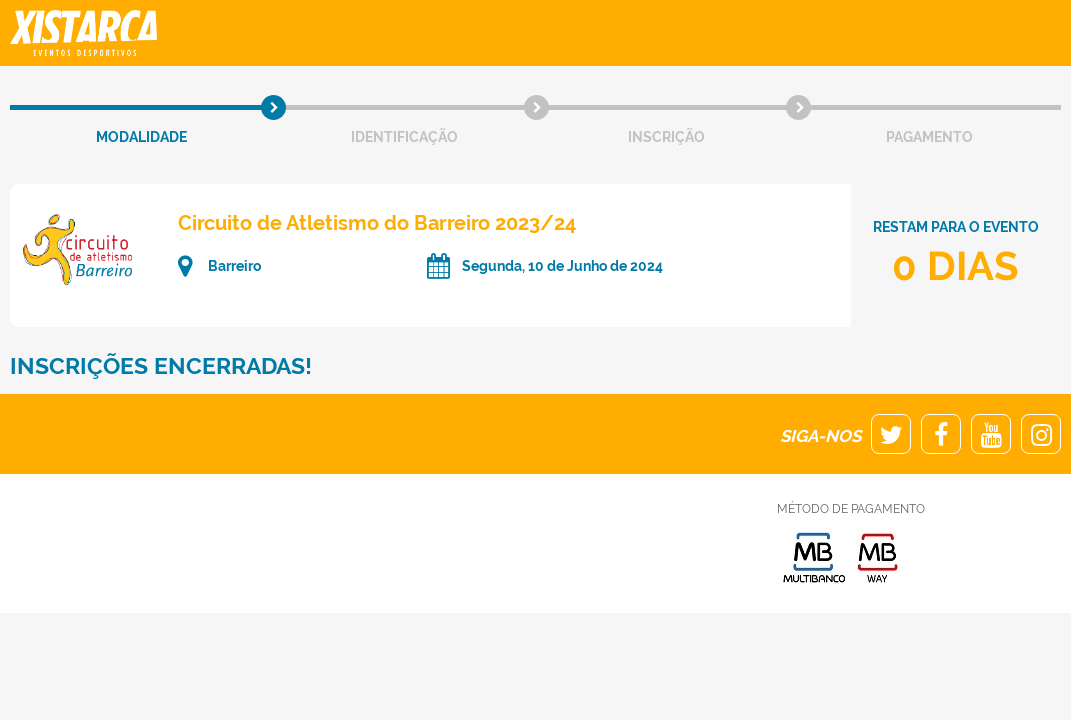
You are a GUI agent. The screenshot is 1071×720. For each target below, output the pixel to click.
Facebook (941, 434)
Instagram (1041, 434)
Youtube (991, 434)
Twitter (891, 434)
